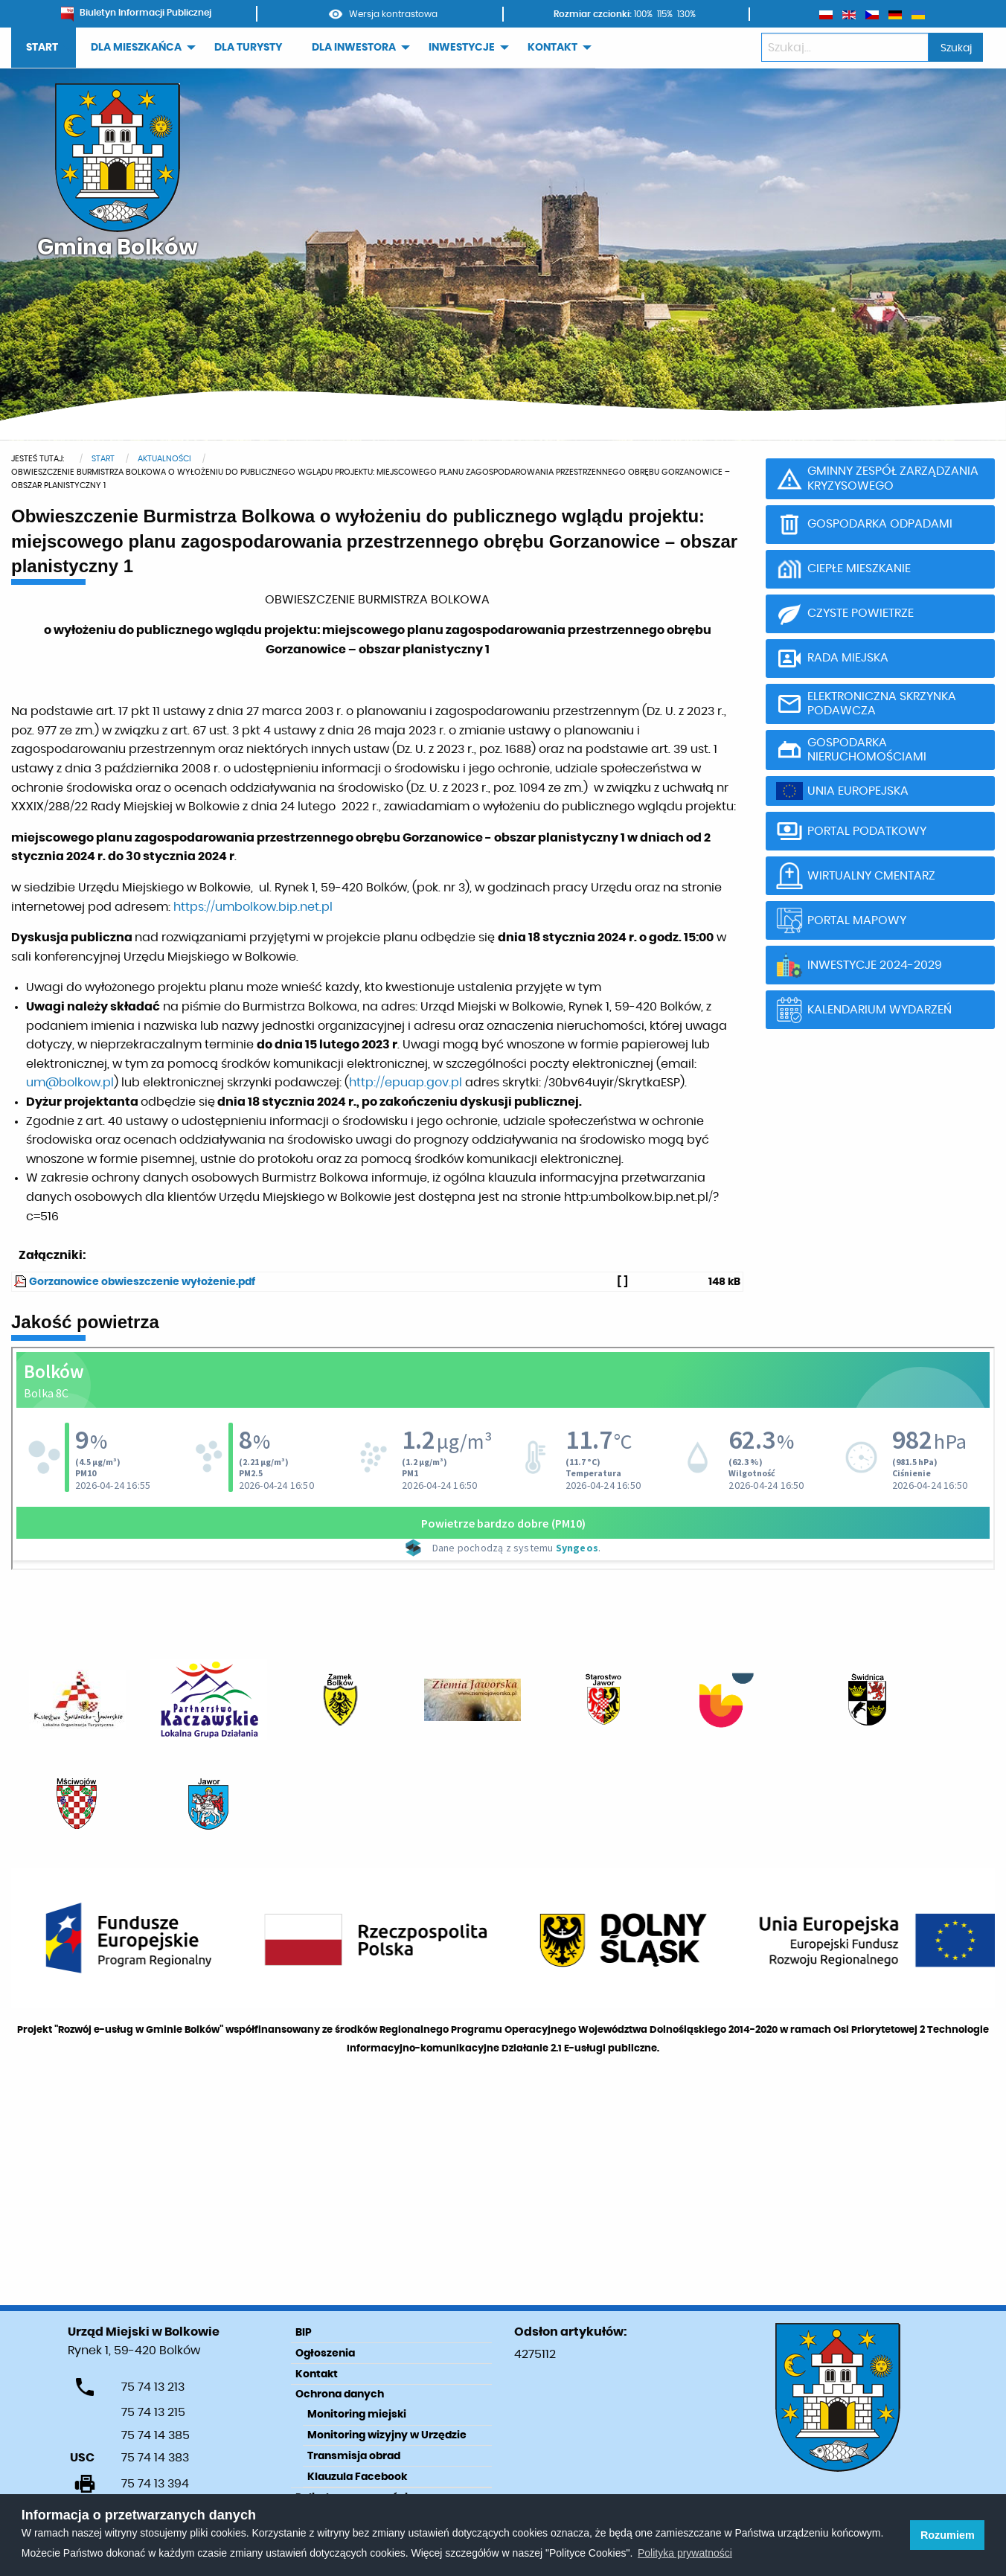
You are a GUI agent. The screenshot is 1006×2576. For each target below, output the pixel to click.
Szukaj (956, 48)
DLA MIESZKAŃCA (136, 47)
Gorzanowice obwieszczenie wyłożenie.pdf (142, 1281)
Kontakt (316, 2374)
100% (643, 14)
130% (686, 14)
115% (665, 14)
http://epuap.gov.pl (405, 1083)
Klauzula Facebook (357, 2477)
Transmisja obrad (353, 2456)
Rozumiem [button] (947, 2535)
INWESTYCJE (462, 47)
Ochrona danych (339, 2394)
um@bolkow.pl (70, 1083)
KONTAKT (552, 47)
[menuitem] (43, 48)
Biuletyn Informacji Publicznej (136, 12)
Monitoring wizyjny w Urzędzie (387, 2435)
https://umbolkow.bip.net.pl (253, 907)
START (42, 47)
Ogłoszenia (325, 2353)
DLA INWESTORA (354, 47)
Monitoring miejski (356, 2414)
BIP (303, 2332)
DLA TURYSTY (248, 47)
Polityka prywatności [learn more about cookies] (685, 2553)
